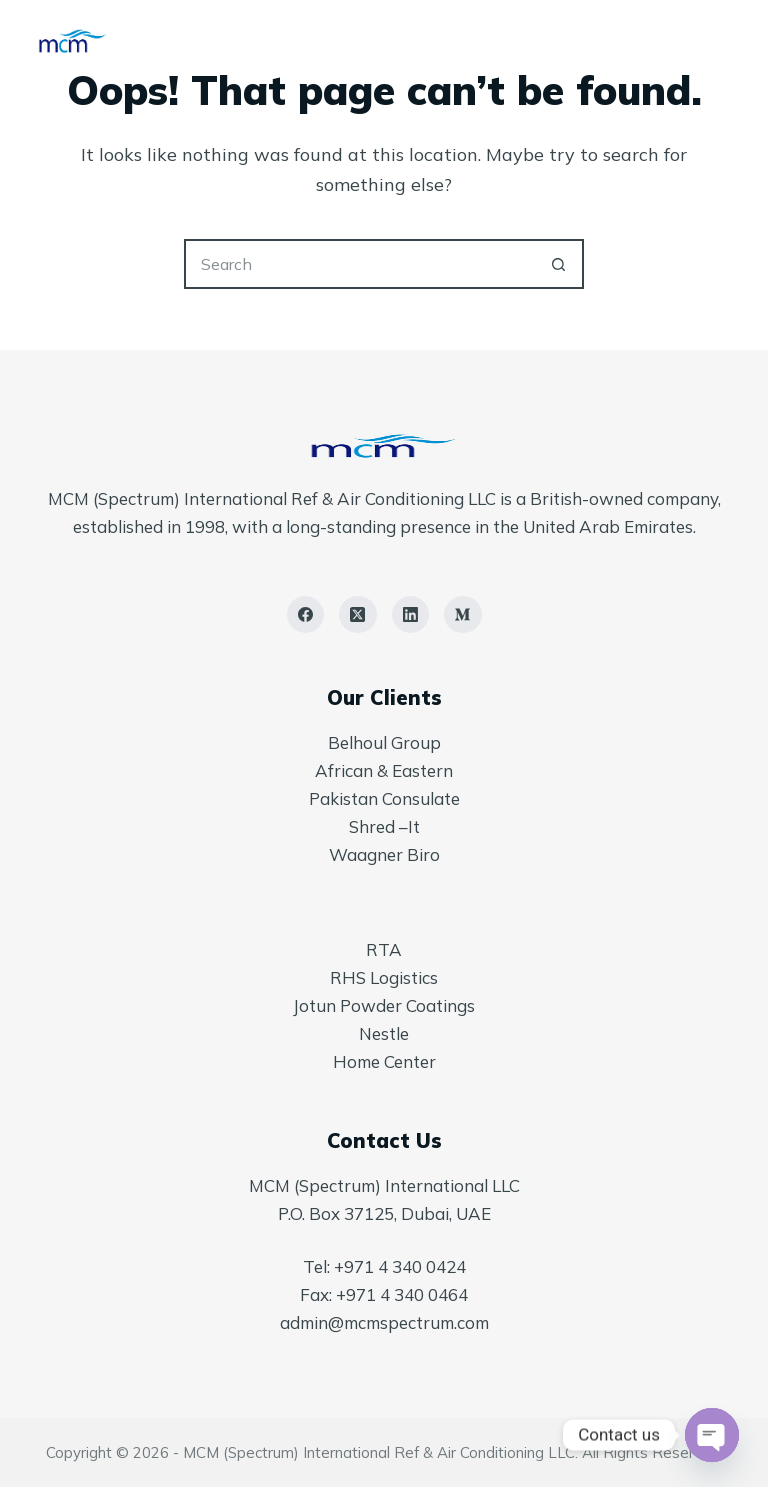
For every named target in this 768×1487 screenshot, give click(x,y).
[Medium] (463, 615)
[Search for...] (359, 264)
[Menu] (721, 40)
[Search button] (559, 264)
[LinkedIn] (411, 615)
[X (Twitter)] (358, 615)
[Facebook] (306, 615)
